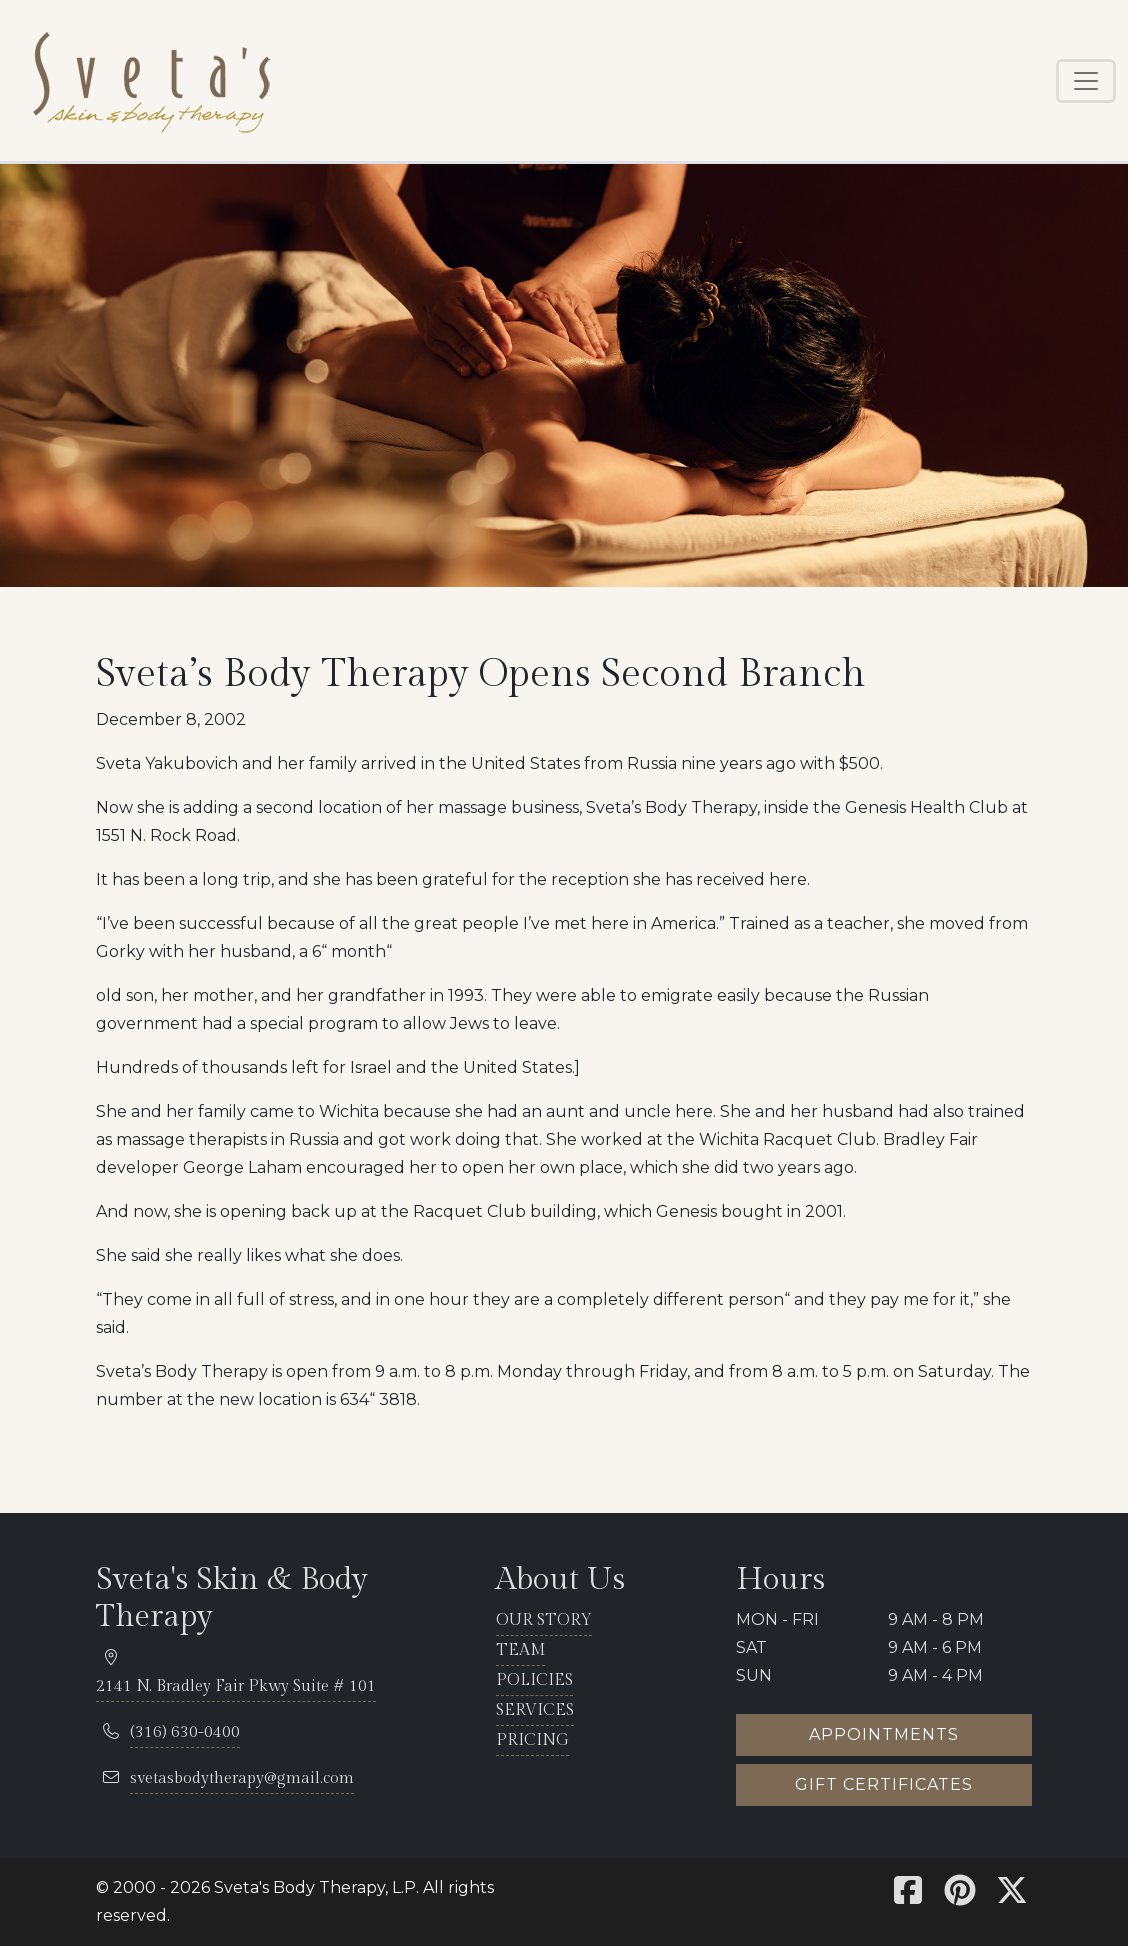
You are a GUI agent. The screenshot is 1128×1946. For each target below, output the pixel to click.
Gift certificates (884, 1784)
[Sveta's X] (1012, 1896)
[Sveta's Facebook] (908, 1896)
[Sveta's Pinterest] (960, 1896)
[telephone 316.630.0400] (185, 1733)
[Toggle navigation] (1086, 81)
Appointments (884, 1734)
